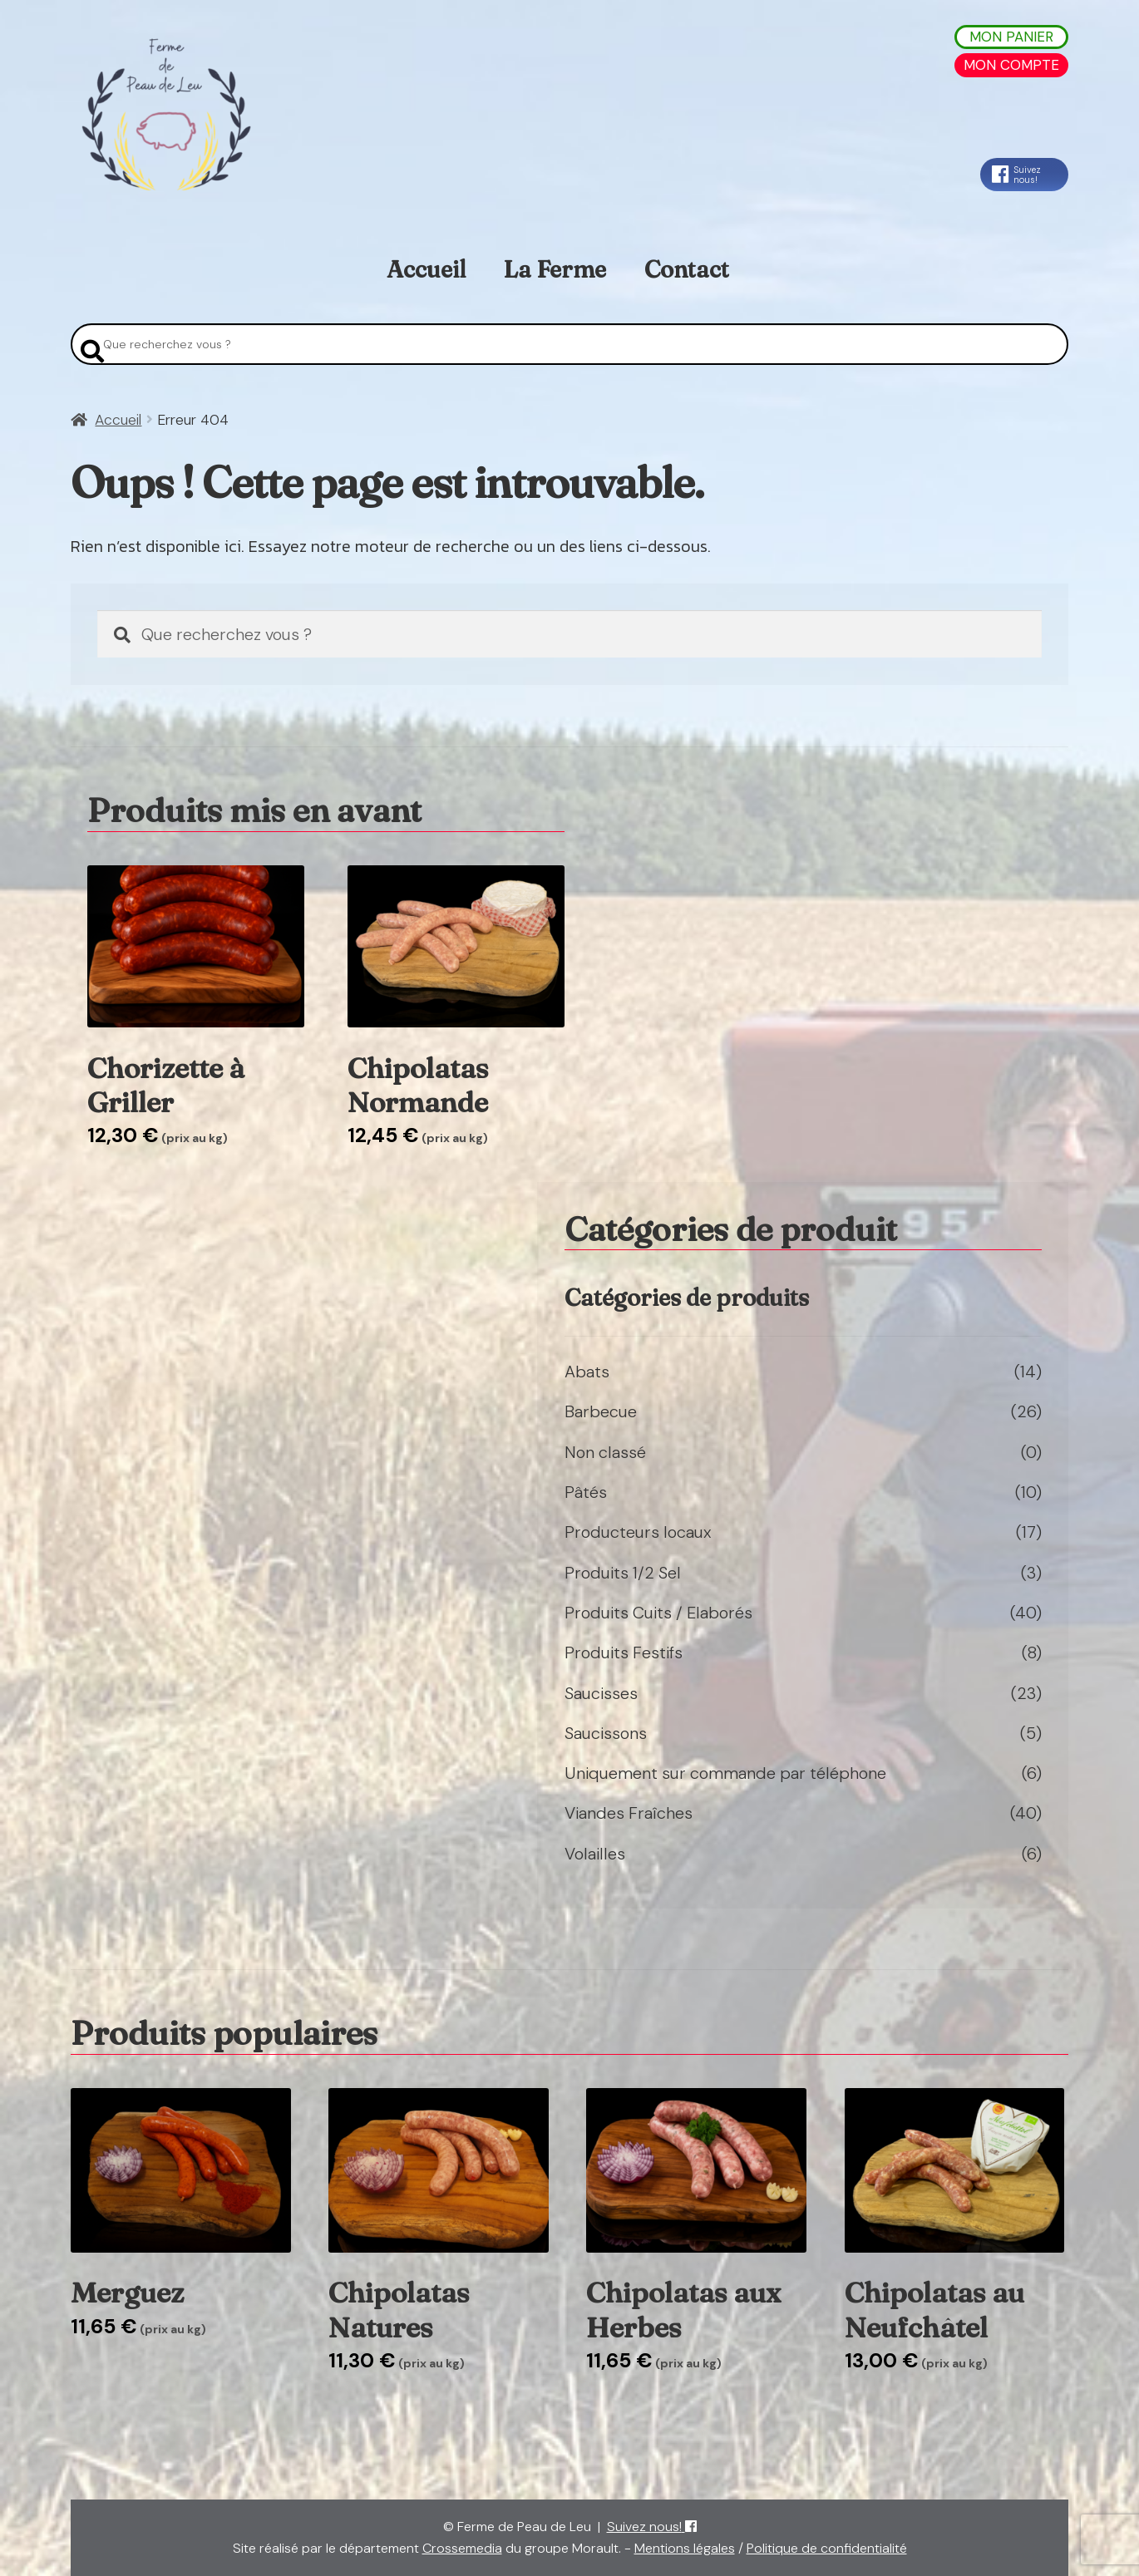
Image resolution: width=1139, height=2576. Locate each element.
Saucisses (601, 1693)
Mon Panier (1011, 36)
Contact (686, 269)
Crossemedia (462, 2548)
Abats (587, 1371)
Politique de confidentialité (827, 2548)
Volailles (595, 1853)
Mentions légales (684, 2548)
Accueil (426, 269)
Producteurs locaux (638, 1532)
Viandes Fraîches (629, 1813)
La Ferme (554, 269)
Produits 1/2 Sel (623, 1573)
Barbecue (601, 1411)
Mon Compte (1011, 65)
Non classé (605, 1452)
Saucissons (606, 1733)
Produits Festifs (624, 1652)
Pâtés (586, 1492)
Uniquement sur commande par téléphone (725, 1773)
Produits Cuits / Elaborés (658, 1612)
